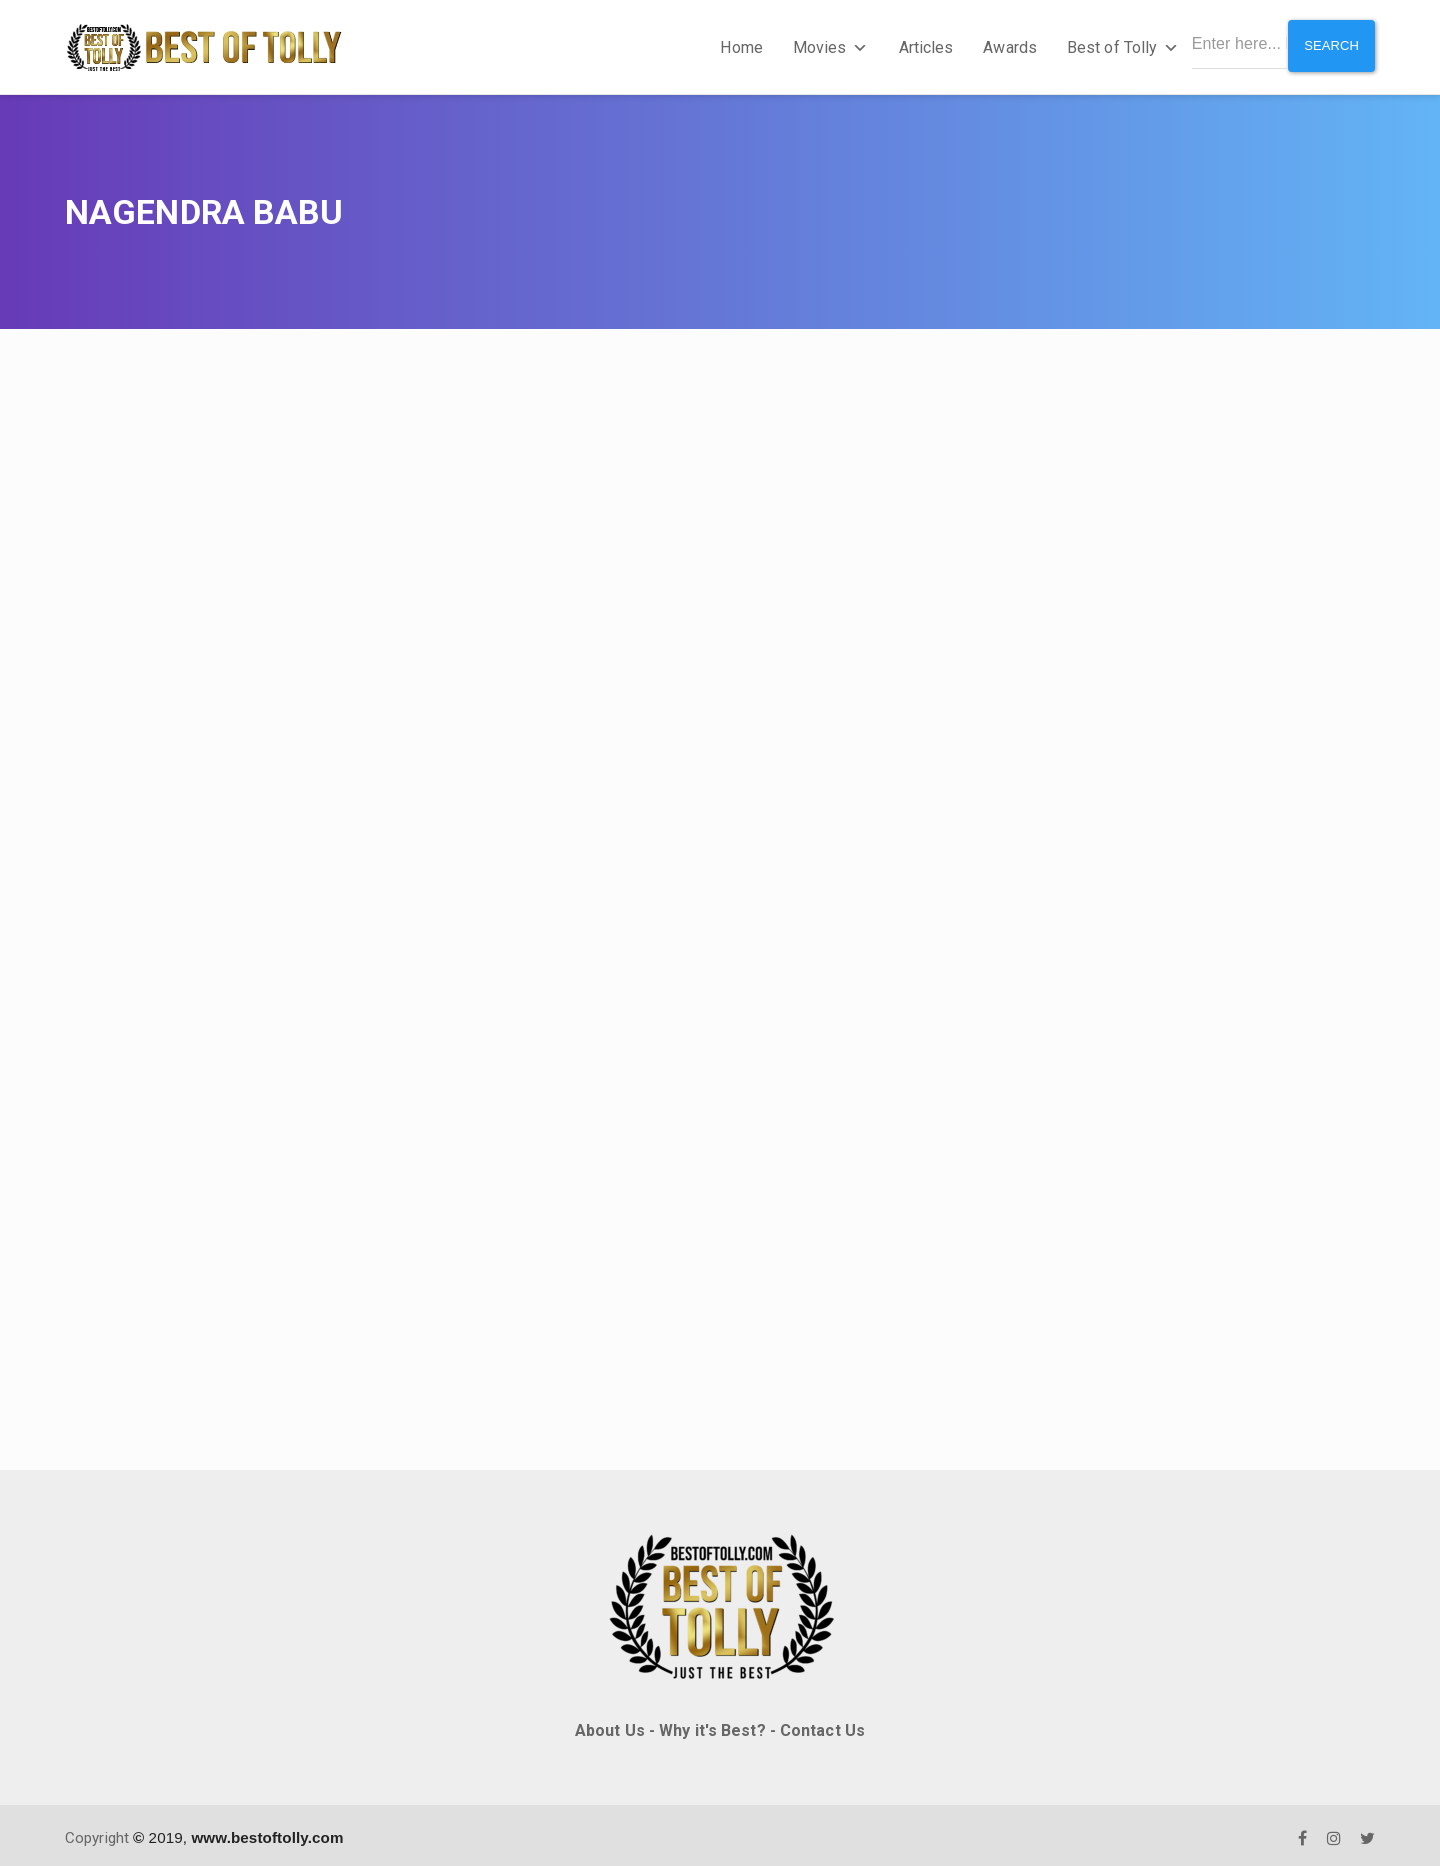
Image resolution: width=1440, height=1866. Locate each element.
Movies (825, 44)
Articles (920, 44)
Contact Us (822, 1725)
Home (736, 44)
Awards (1005, 44)
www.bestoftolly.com (267, 1831)
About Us (610, 1725)
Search (1329, 44)
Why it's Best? (712, 1725)
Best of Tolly (1117, 44)
